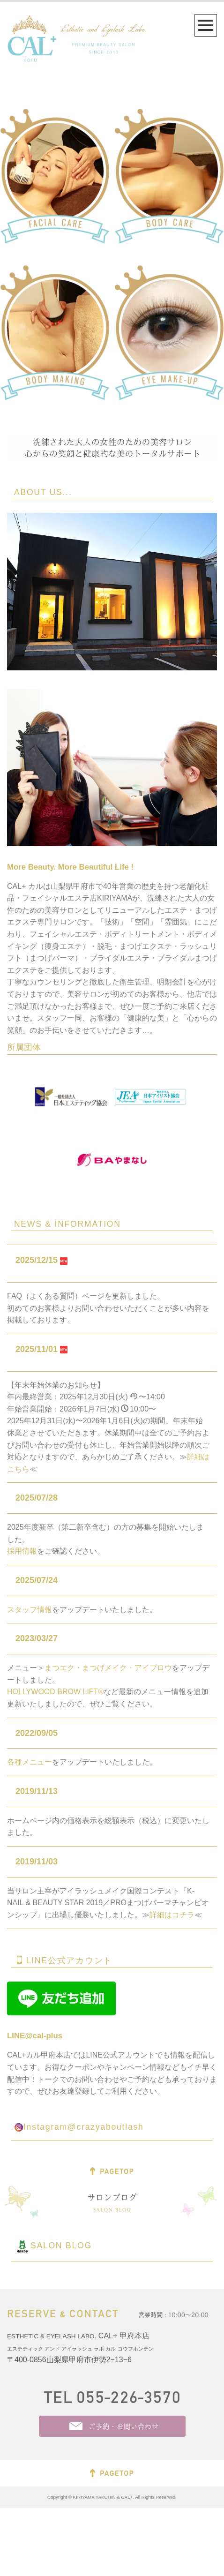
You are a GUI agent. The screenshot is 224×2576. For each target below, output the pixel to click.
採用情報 (22, 1619)
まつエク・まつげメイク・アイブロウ (108, 1736)
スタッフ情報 (29, 1678)
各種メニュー (29, 1830)
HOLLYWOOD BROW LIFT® (55, 1760)
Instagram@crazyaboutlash (83, 2195)
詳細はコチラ (171, 1983)
